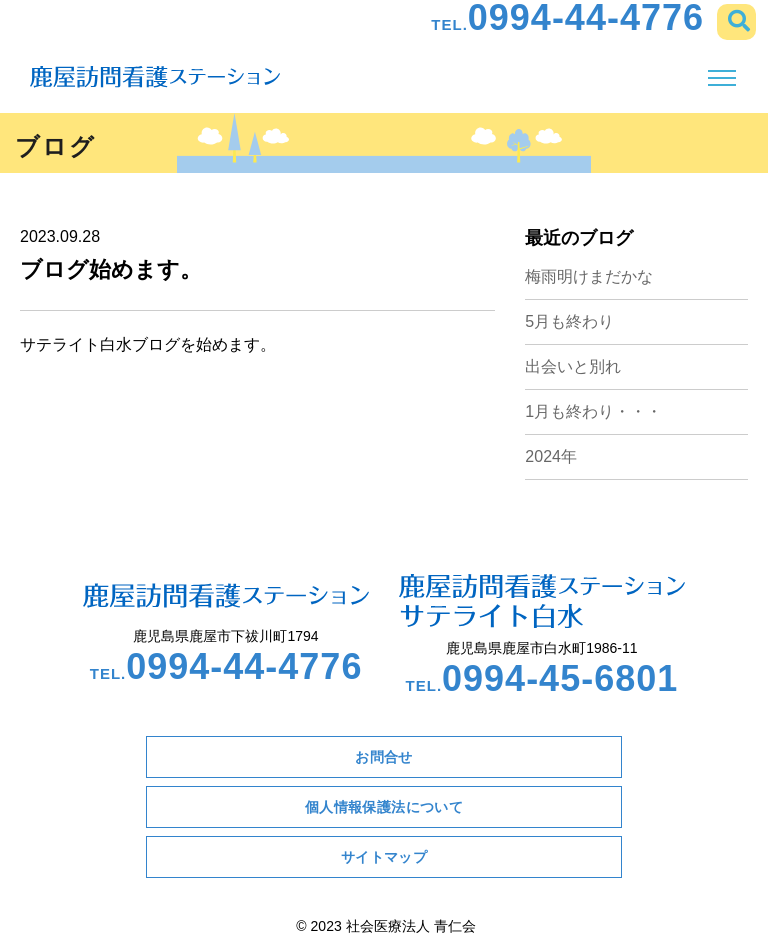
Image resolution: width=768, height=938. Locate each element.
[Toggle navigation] (721, 78)
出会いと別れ (573, 366)
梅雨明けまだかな (589, 276)
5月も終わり (569, 321)
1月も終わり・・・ (593, 411)
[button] (736, 22)
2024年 (551, 456)
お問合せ (384, 757)
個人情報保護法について (384, 807)
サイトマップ (384, 857)
